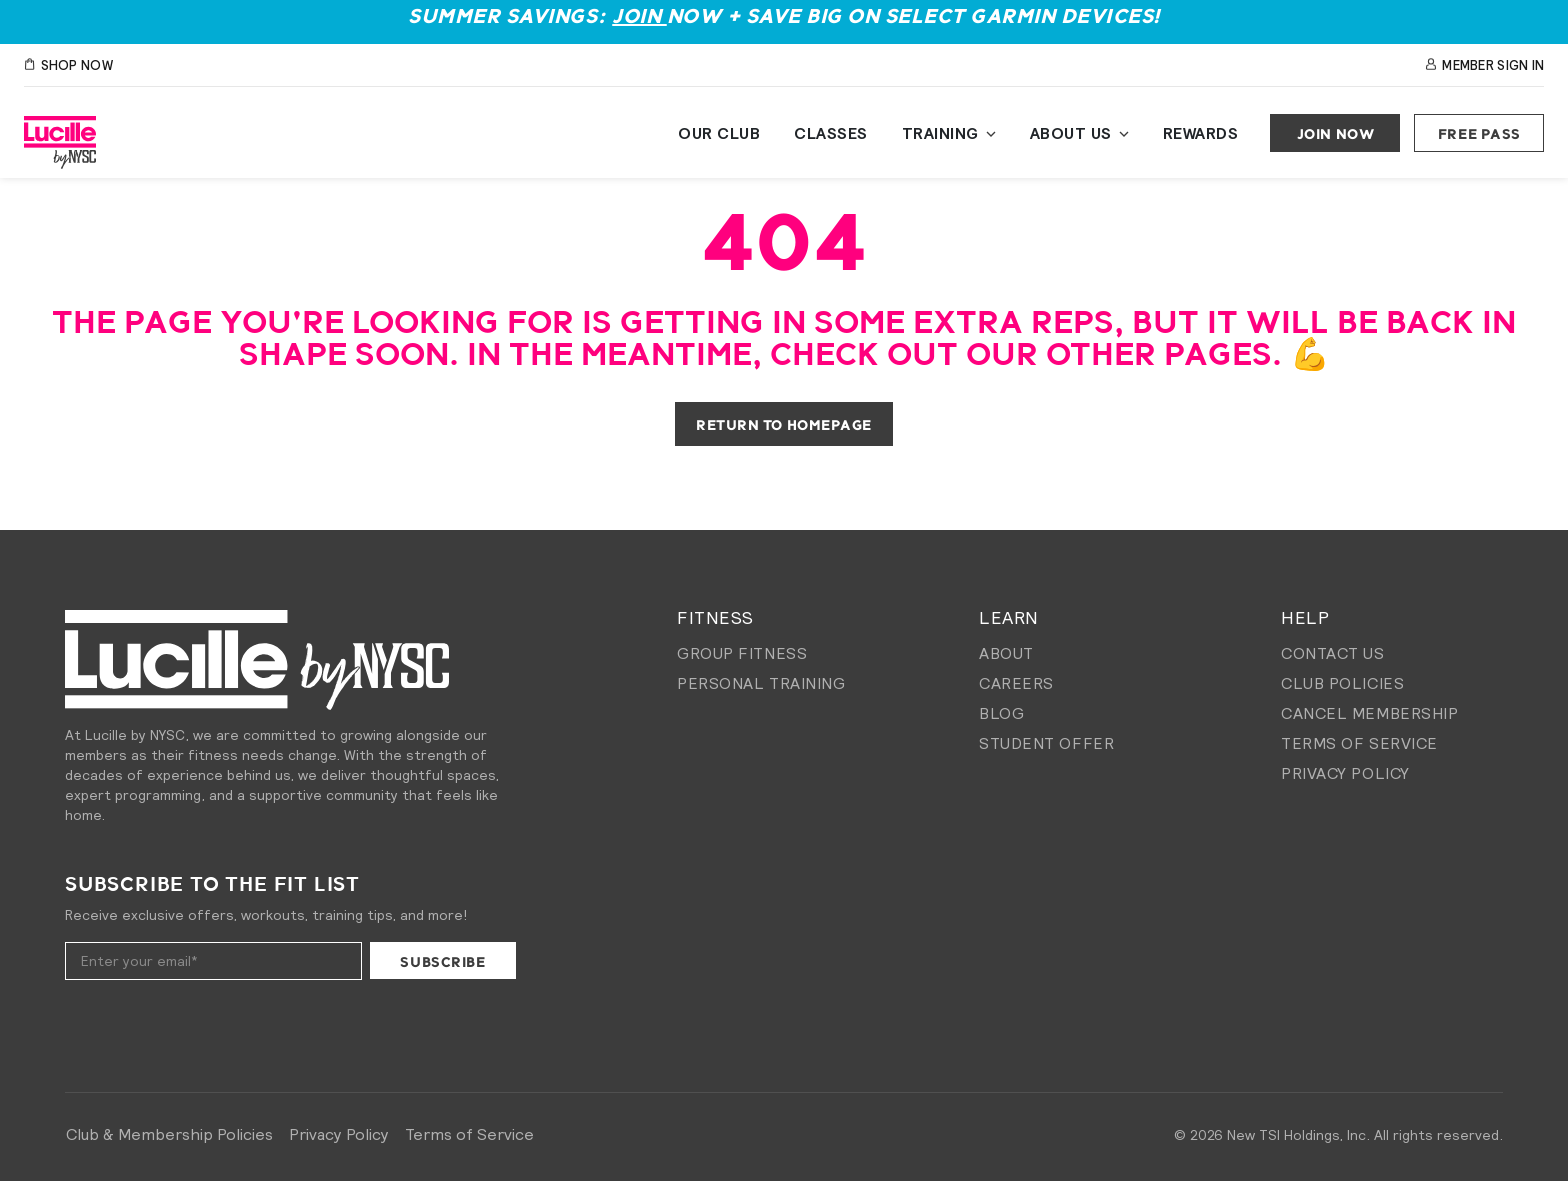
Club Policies (1342, 683)
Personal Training (761, 683)
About (1006, 653)
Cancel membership (1370, 713)
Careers (1016, 683)
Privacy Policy (1345, 773)
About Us (1071, 133)
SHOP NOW (68, 65)
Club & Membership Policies (169, 1134)
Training (940, 133)
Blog (1001, 713)
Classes (831, 133)
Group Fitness (742, 653)
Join (639, 17)
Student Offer (1046, 743)
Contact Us (1333, 653)
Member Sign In (1484, 65)
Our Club (719, 133)
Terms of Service (1359, 743)
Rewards (1201, 133)
